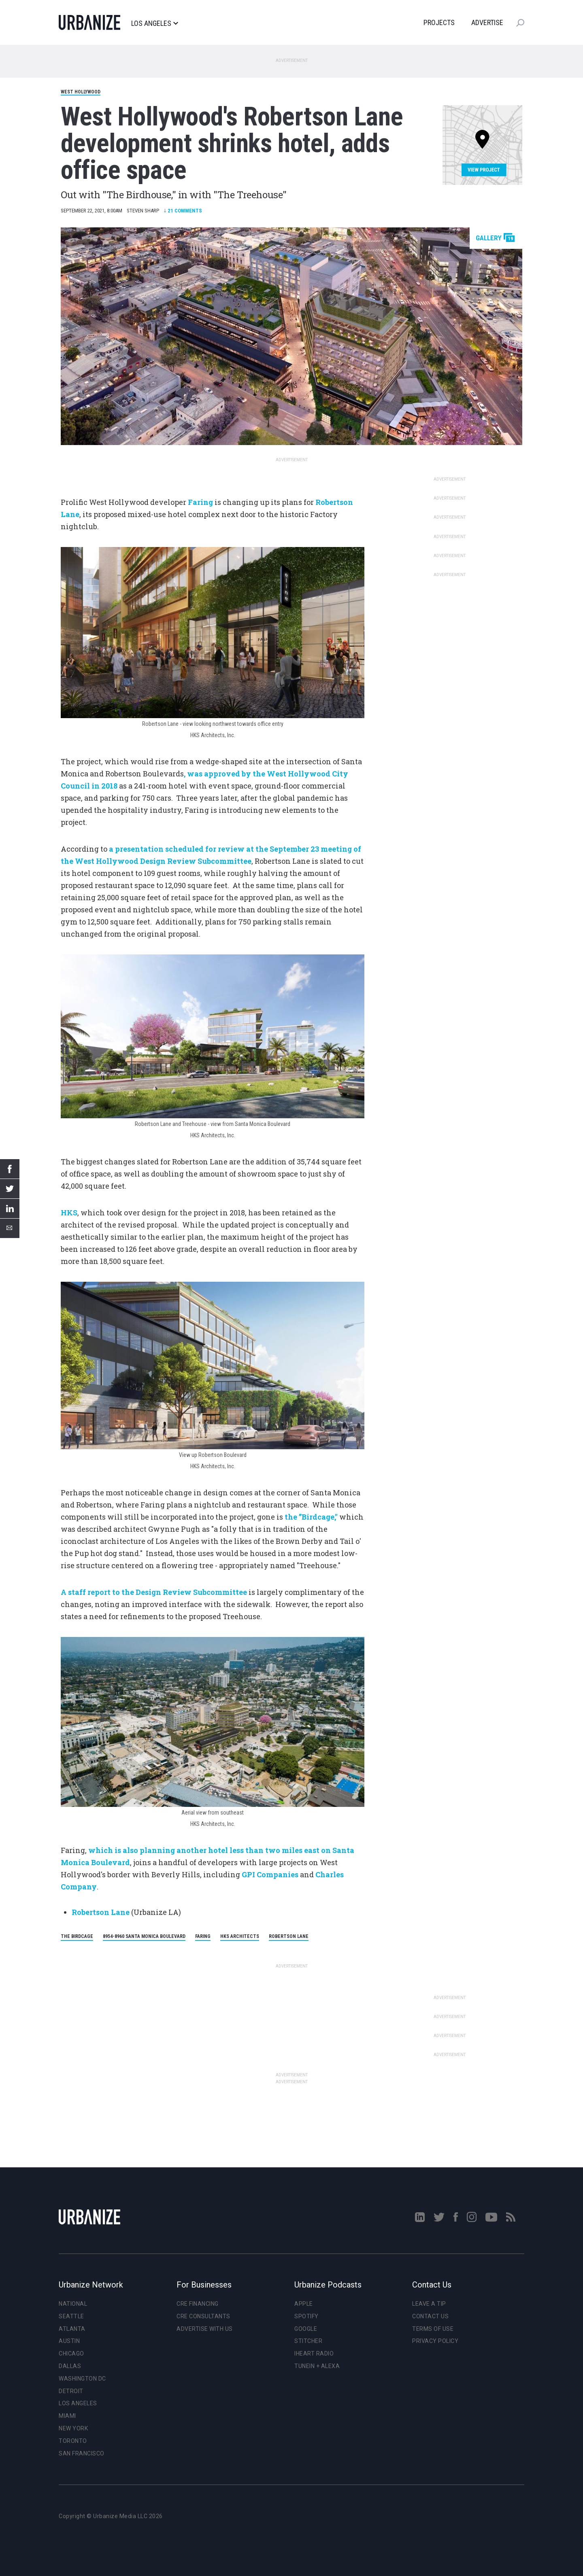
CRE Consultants (203, 2316)
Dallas (70, 2366)
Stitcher (308, 2341)
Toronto (73, 2441)
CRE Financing (198, 2303)
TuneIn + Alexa (317, 2366)
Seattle (71, 2316)
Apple (303, 2303)
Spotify (306, 2316)
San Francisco (81, 2453)
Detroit (71, 2391)
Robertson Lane (289, 1936)
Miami (67, 2416)
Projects (439, 22)
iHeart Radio (314, 2353)
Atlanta (72, 2329)
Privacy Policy (435, 2341)
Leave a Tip (429, 2303)
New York (73, 2428)
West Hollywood (80, 92)
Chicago (71, 2353)
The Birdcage (77, 1936)
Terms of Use (432, 2329)
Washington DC (82, 2378)
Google (305, 2329)
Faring (203, 1936)
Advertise (487, 22)
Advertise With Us (205, 2329)
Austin (69, 2341)
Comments (183, 211)
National (73, 2303)
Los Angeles (154, 23)
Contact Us (430, 2316)
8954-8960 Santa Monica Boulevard (144, 1936)
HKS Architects (239, 1936)
